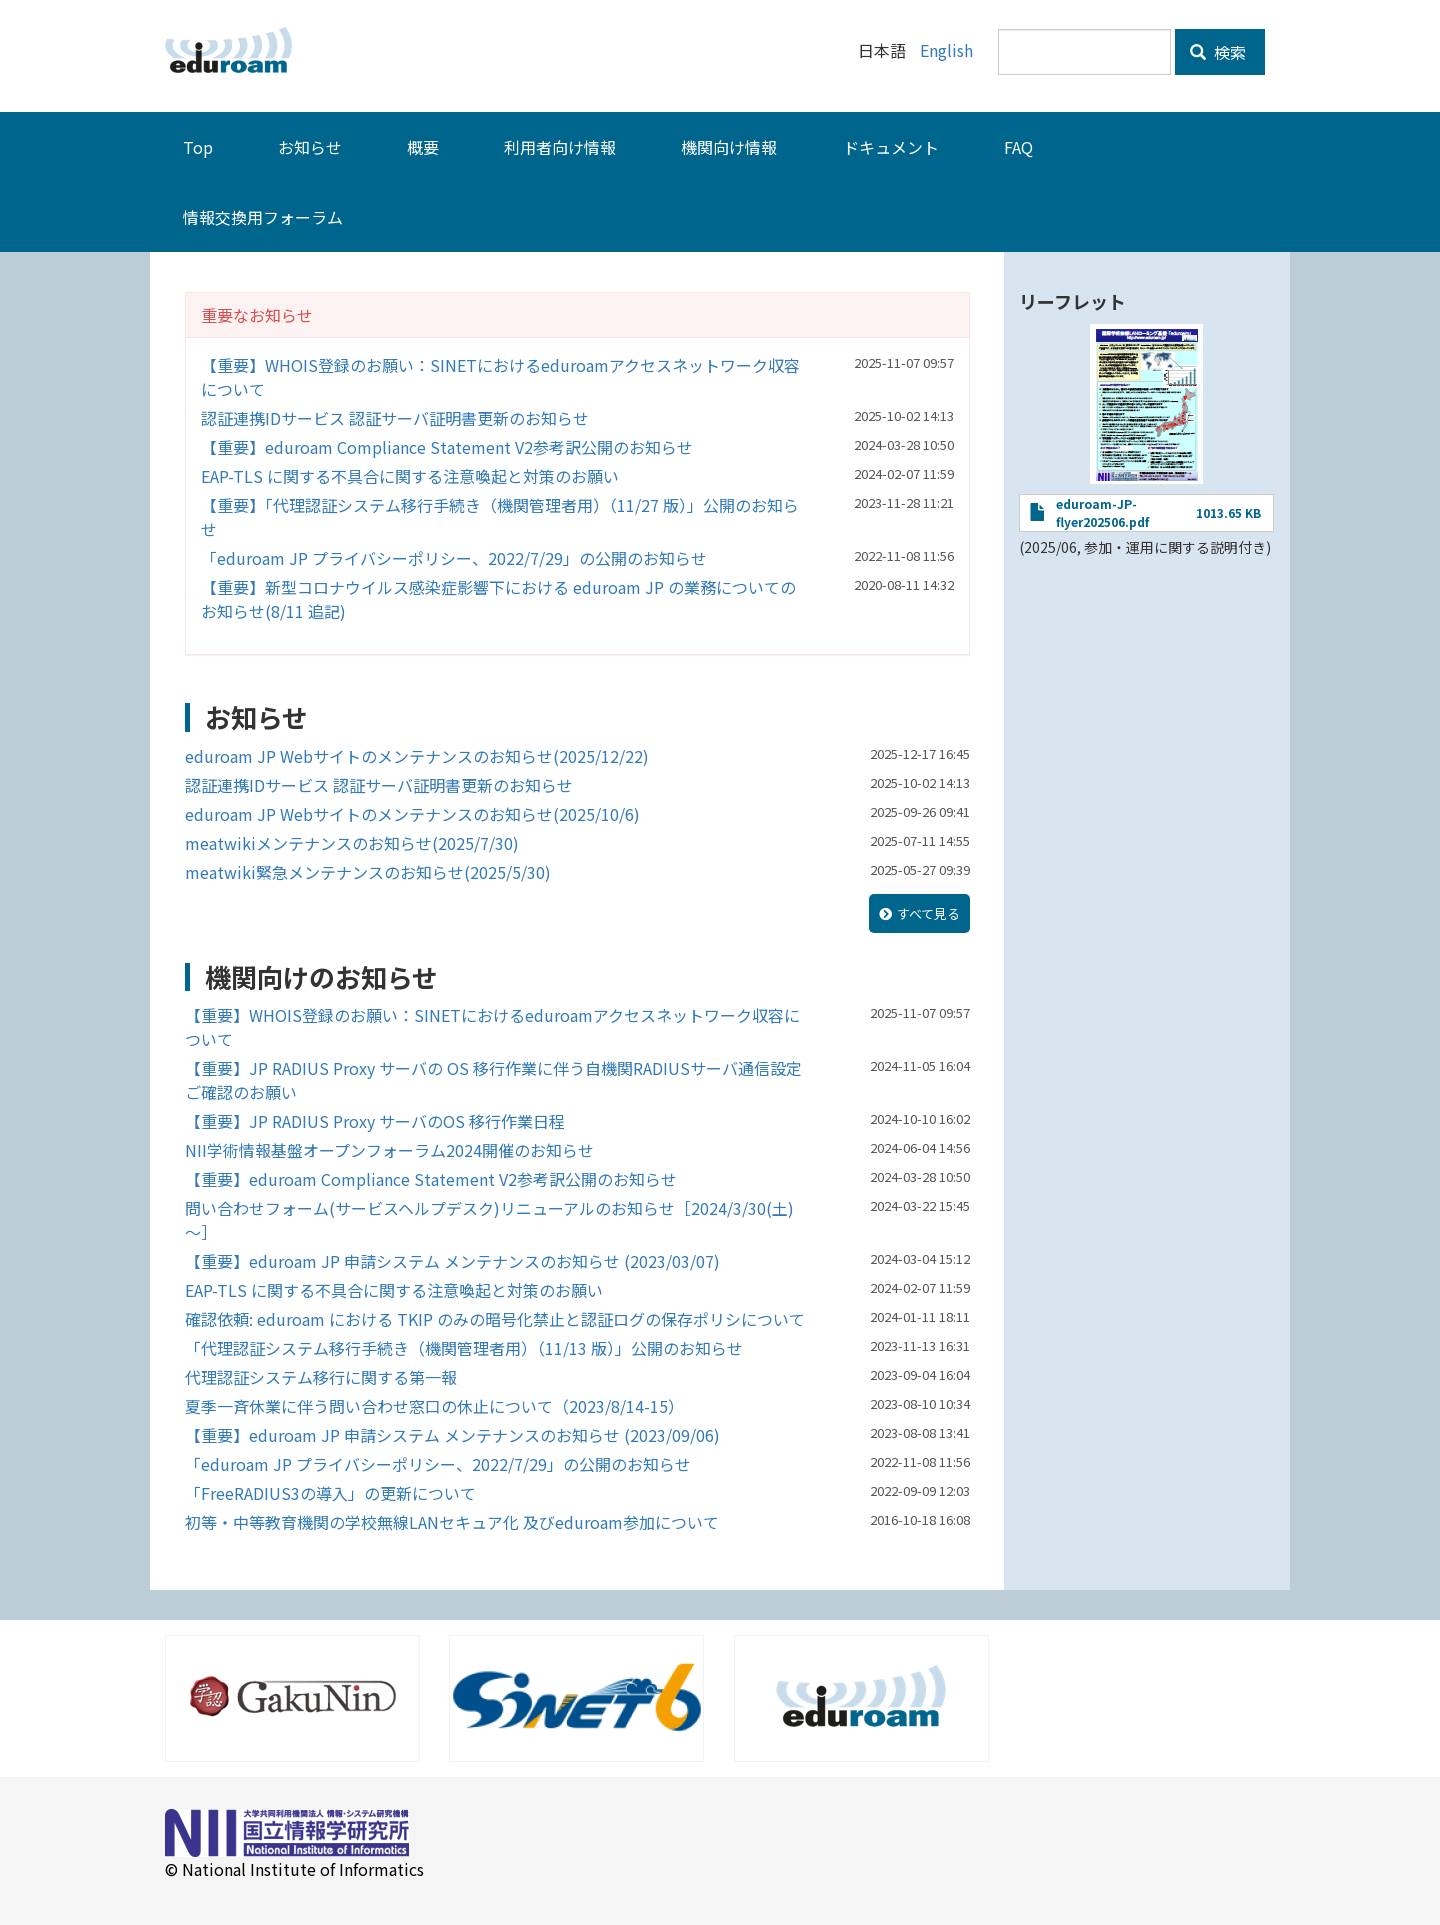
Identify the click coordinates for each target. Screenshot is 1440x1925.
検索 (1218, 52)
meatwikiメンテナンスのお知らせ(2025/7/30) (352, 843)
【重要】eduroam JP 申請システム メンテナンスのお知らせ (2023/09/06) (452, 1435)
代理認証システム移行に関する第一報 (321, 1377)
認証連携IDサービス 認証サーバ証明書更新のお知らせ (395, 418)
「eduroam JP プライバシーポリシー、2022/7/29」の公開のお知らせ (454, 558)
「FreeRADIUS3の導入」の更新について (330, 1493)
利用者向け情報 (560, 147)
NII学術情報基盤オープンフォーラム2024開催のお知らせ (389, 1150)
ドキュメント (891, 147)
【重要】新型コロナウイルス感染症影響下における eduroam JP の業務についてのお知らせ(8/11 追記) (498, 599)
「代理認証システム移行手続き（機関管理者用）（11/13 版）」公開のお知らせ (464, 1348)
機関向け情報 (729, 147)
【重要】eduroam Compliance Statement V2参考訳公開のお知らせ (447, 447)
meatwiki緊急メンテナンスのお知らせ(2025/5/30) (368, 872)
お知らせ (310, 147)
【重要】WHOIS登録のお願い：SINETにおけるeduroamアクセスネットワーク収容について (500, 377)
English (946, 50)
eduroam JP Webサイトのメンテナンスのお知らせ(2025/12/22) (417, 756)
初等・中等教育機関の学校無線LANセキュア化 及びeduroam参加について (452, 1522)
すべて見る (928, 913)
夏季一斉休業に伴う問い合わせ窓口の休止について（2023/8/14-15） (434, 1406)
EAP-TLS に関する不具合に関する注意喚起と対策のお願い (410, 476)
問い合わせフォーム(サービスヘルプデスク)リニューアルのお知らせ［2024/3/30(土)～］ (489, 1220)
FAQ (1018, 147)
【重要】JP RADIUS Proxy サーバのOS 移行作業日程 (375, 1121)
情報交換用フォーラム (263, 217)
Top (198, 147)
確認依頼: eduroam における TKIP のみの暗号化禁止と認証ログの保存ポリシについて (495, 1319)
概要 (423, 147)
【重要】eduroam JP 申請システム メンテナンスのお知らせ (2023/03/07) (452, 1261)
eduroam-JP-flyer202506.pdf (1102, 512)
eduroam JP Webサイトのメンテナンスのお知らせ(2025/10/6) (412, 814)
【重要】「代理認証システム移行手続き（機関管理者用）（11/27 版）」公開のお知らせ (500, 517)
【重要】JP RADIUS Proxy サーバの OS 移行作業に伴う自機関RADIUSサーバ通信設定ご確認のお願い (493, 1080)
